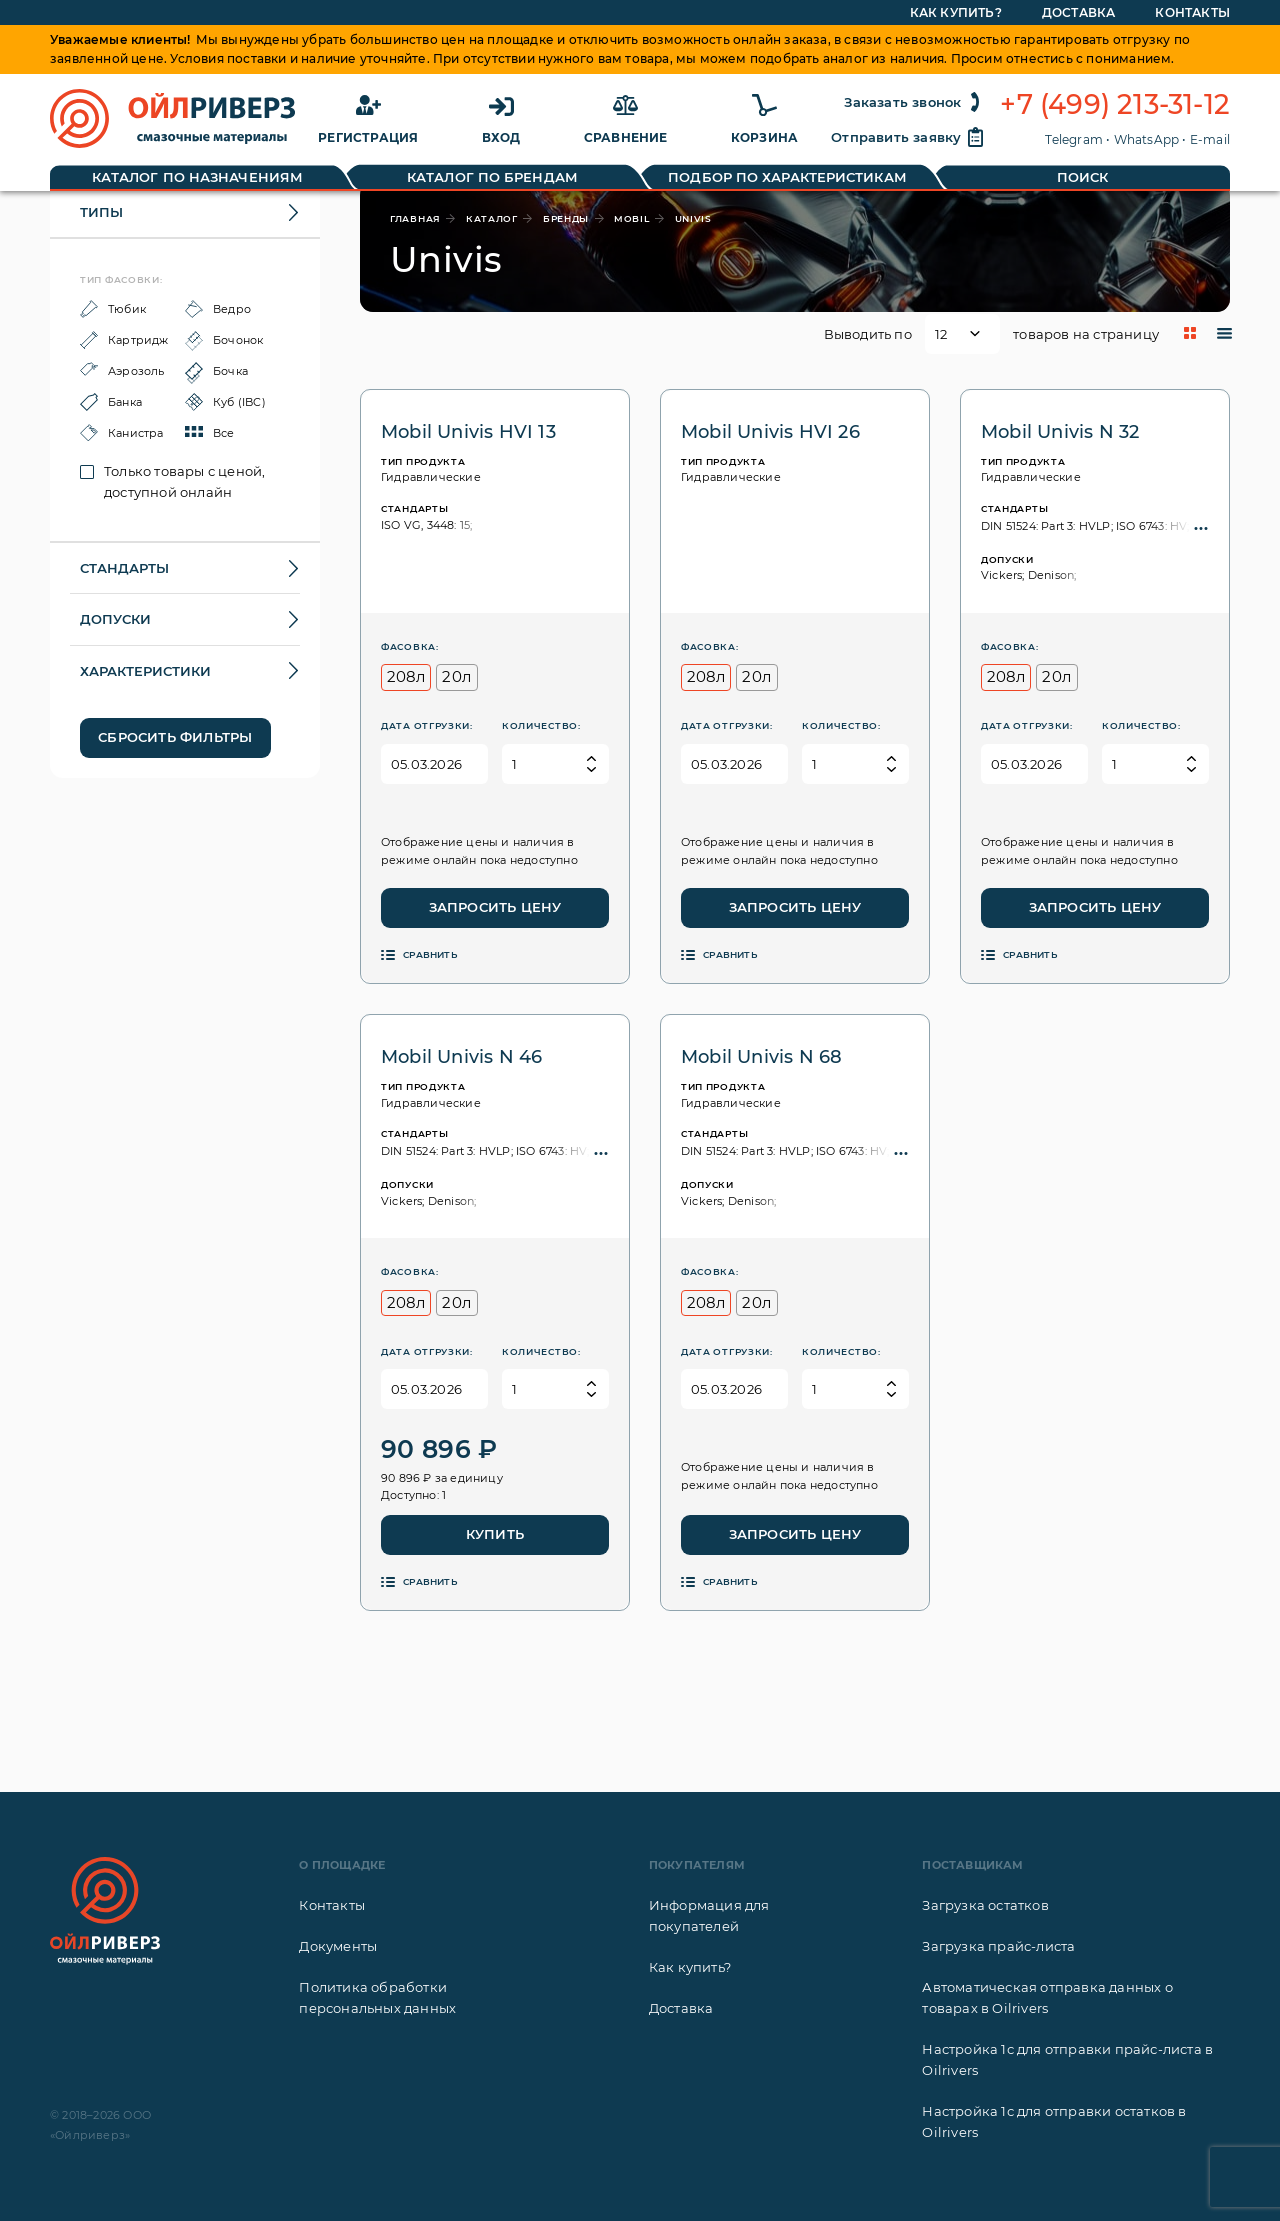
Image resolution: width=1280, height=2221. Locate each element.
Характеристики (145, 671)
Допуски (115, 619)
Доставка (681, 2008)
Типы (101, 212)
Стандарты (124, 568)
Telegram (1074, 139)
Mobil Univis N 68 (761, 1057)
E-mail (1210, 139)
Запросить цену (495, 907)
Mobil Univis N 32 (1060, 432)
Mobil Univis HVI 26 (770, 432)
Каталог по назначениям (197, 177)
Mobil (632, 218)
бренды (566, 218)
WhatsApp (1147, 139)
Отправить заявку (908, 137)
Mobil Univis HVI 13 (468, 432)
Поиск (1083, 177)
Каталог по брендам (492, 177)
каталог (492, 218)
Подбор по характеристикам (787, 177)
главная (415, 218)
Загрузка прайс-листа (998, 1946)
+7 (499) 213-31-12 (1115, 105)
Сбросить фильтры (175, 737)
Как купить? (690, 1967)
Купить (495, 1534)
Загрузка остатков (985, 1905)
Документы (338, 1946)
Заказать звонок (914, 102)
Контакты (332, 1905)
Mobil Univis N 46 (461, 1057)
